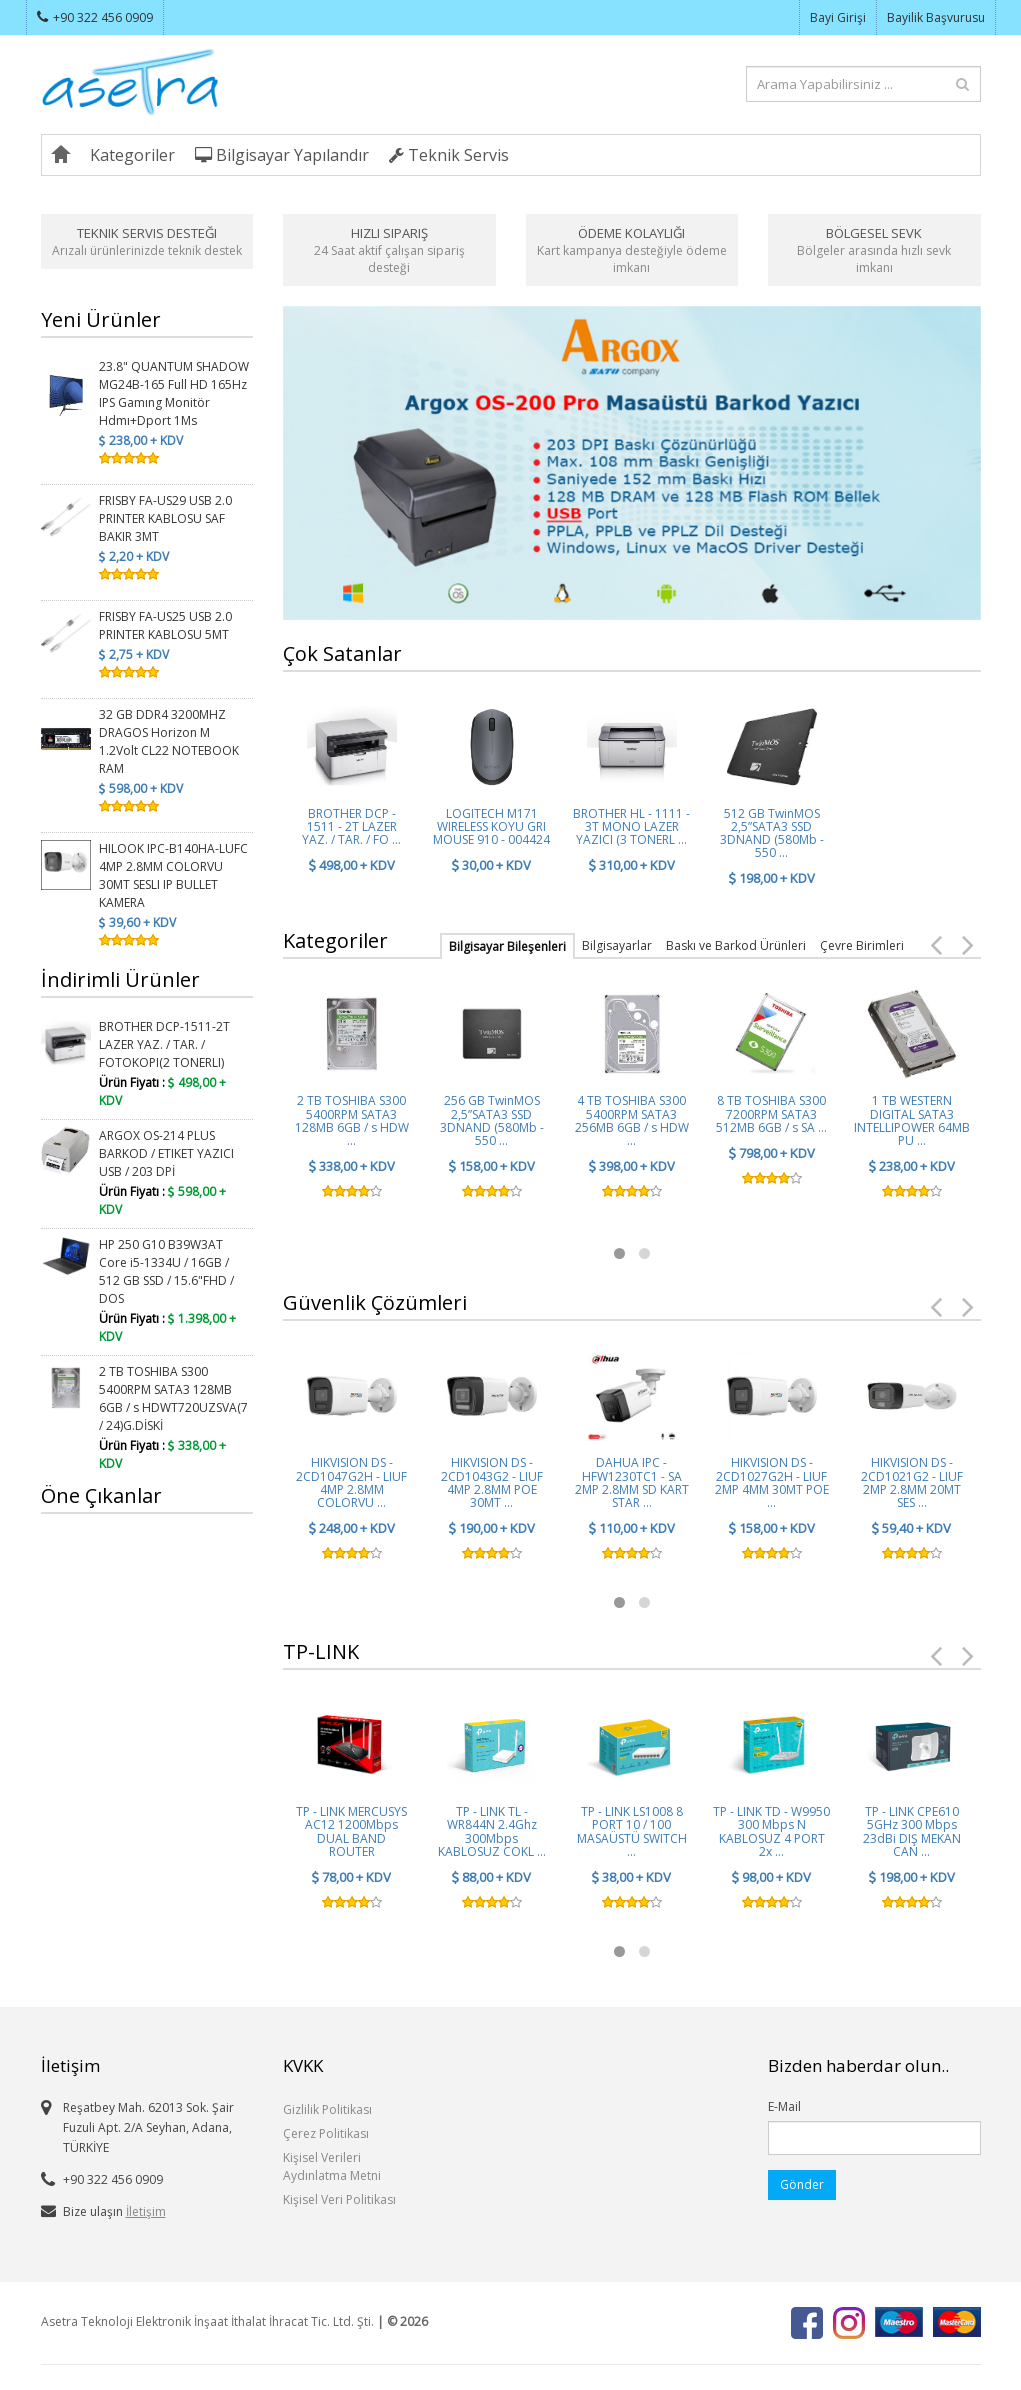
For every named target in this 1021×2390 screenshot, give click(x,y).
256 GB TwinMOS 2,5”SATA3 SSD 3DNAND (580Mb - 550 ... (492, 1120)
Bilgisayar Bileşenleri (507, 946)
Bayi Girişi (838, 17)
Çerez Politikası (326, 2133)
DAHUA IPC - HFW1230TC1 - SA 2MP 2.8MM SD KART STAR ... (632, 1482)
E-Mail (784, 2106)
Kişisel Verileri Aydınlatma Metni (332, 2166)
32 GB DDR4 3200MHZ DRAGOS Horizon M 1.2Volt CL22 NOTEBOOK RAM (169, 741)
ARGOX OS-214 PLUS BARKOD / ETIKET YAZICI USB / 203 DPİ (166, 1153)
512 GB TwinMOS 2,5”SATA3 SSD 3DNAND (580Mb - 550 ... (772, 833)
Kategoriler (132, 155)
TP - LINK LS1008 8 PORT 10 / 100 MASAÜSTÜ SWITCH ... (632, 1831)
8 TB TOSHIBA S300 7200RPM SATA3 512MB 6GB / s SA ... (771, 1113)
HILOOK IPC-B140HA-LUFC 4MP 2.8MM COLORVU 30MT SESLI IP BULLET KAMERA (173, 875)
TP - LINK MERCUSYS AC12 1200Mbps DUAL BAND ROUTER (351, 1831)
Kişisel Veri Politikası (339, 2199)
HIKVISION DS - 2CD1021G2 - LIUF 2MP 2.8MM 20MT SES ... (912, 1482)
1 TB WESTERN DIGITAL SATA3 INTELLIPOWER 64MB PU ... (912, 1120)
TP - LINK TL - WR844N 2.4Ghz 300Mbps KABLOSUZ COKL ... (492, 1831)
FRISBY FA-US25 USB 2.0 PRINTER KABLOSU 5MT (165, 625)
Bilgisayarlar (617, 945)
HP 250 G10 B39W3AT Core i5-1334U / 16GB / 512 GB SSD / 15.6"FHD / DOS (166, 1271)
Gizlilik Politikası (327, 2109)
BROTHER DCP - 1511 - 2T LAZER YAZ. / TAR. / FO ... (351, 826)
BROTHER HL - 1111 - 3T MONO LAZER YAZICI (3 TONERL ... (631, 826)
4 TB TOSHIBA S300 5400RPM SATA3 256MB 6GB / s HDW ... (632, 1120)
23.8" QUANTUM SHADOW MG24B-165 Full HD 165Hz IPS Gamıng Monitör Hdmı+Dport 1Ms (174, 393)
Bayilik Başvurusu (936, 17)
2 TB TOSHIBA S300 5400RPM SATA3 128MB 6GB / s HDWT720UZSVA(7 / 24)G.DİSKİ (173, 1398)
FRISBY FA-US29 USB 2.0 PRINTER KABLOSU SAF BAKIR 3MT (165, 518)
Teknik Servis (449, 155)
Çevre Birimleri (862, 945)
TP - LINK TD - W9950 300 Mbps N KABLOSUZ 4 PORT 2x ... (771, 1831)
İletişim (146, 2211)
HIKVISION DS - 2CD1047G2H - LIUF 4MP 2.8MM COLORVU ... (351, 1482)
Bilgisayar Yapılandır (282, 155)
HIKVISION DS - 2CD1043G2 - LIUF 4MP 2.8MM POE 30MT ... (492, 1482)
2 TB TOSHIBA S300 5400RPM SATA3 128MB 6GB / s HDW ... (352, 1120)
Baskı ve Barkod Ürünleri (736, 945)
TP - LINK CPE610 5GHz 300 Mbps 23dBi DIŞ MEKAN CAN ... (912, 1831)
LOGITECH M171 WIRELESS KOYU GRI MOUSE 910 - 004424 (491, 826)
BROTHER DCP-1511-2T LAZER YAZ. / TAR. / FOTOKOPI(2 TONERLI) (164, 1044)
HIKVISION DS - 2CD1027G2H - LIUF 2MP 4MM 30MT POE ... (772, 1482)
